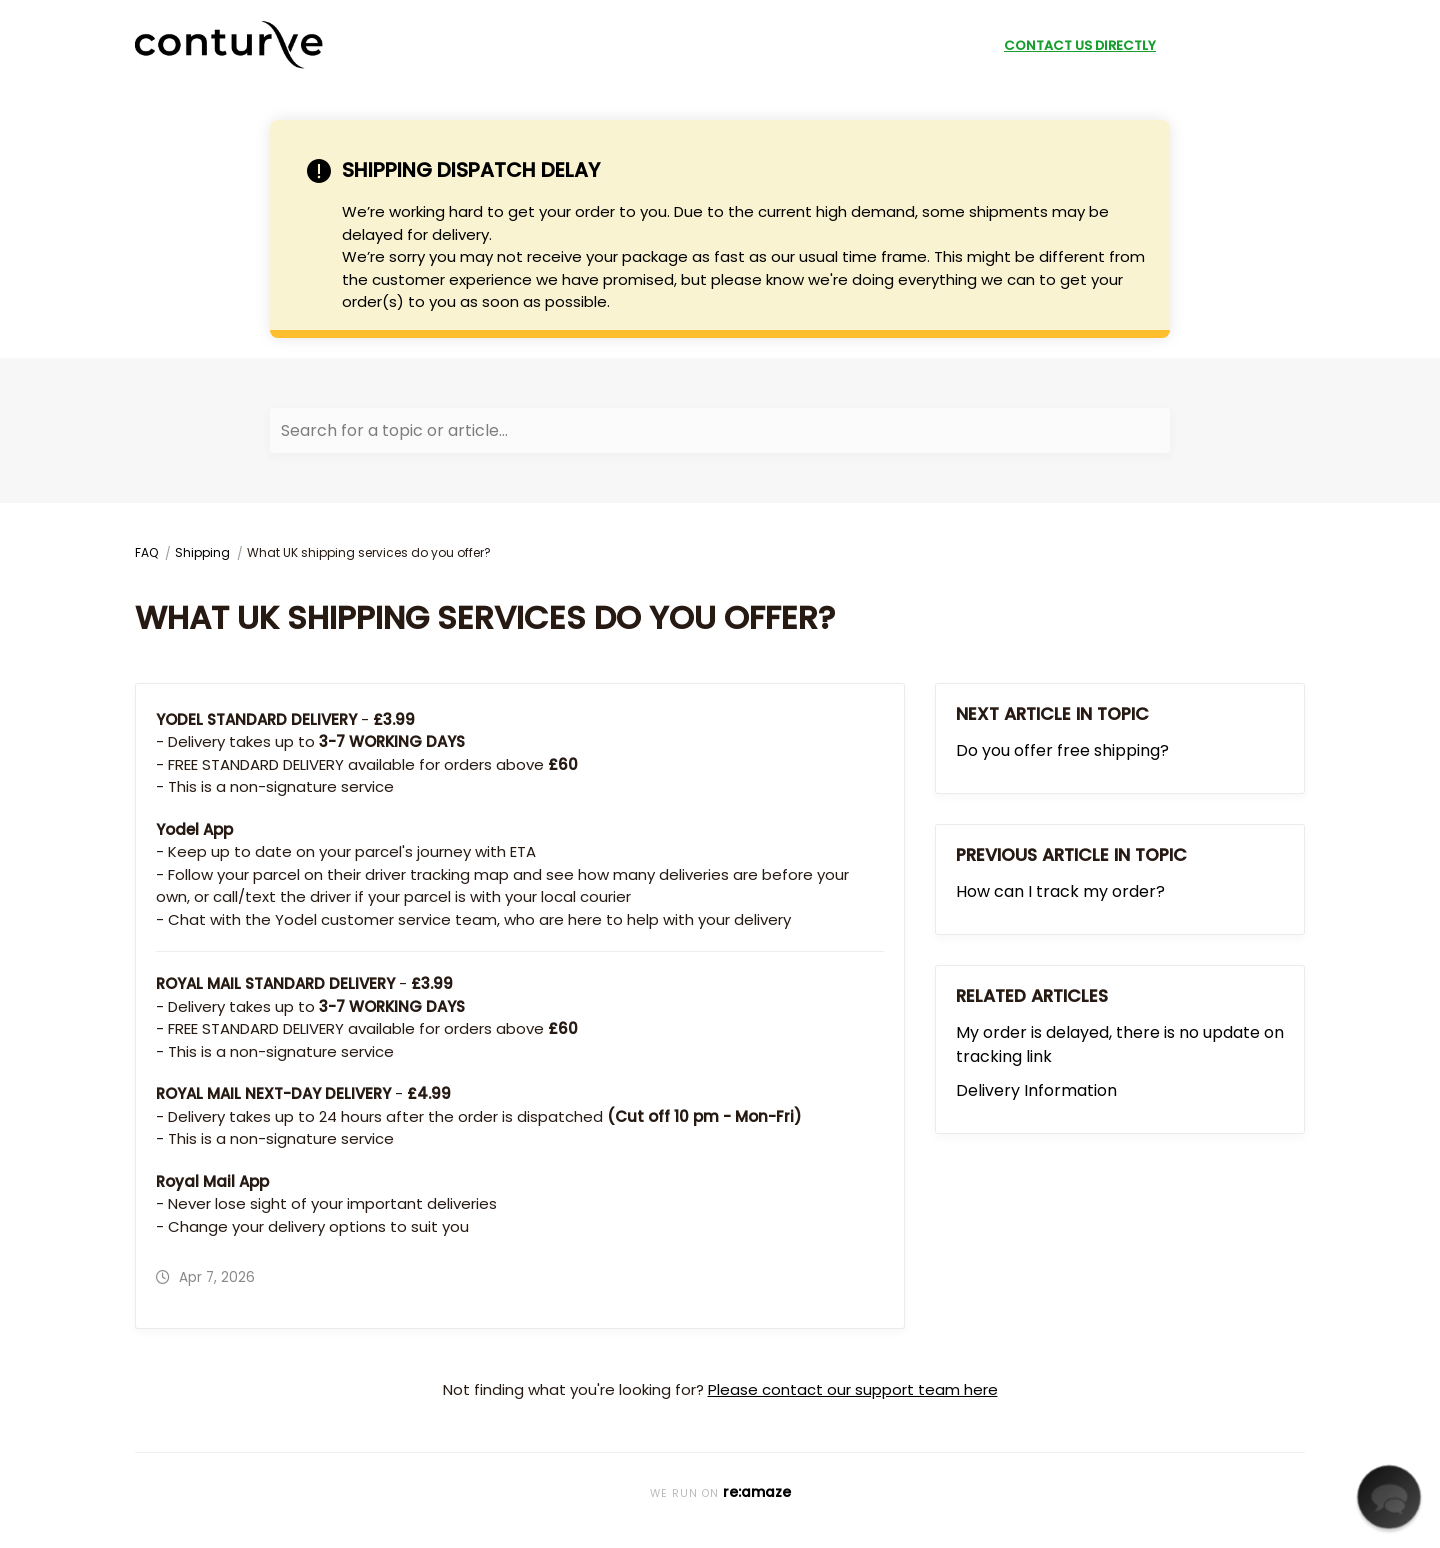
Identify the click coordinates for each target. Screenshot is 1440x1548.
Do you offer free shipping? (1062, 750)
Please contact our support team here (853, 1389)
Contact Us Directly (1080, 45)
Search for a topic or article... (394, 431)
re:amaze (757, 1492)
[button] (1388, 1496)
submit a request (1236, 45)
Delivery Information (1036, 1090)
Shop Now (948, 45)
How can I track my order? (1060, 891)
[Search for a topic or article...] (720, 430)
